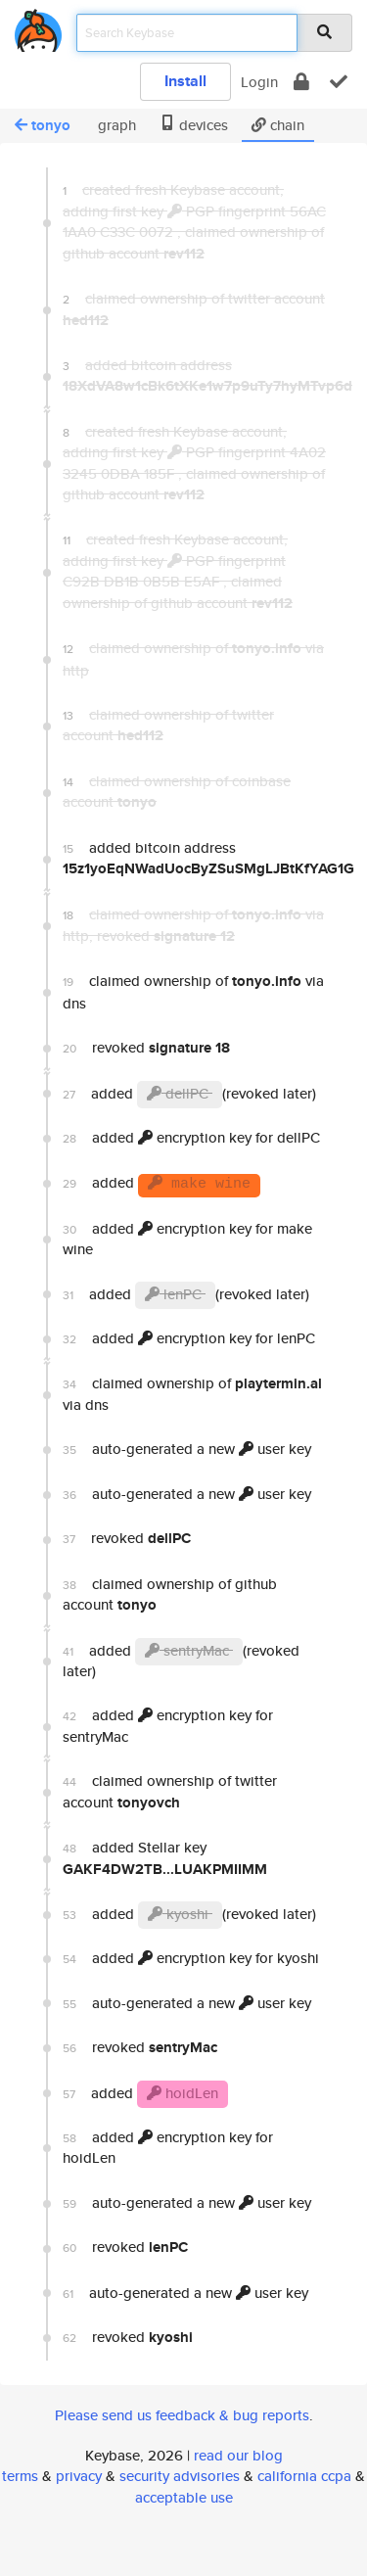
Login (259, 81)
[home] (38, 27)
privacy (79, 2475)
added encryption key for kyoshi (191, 1957)
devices (194, 125)
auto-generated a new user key (187, 1448)
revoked (146, 1047)
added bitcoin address (200, 858)
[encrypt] (301, 82)
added (161, 1184)
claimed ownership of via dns (193, 991)
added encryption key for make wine (187, 1238)
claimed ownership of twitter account (170, 1791)
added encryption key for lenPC (189, 1338)
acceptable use (184, 2497)
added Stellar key (165, 1858)
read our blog (238, 2455)
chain (278, 125)
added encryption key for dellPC (191, 1137)
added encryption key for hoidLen (168, 2147)
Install (185, 81)
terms (20, 2475)
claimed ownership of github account (170, 1594)
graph (115, 125)
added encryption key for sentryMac (168, 1725)
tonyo (42, 125)
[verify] (338, 82)
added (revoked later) (189, 1094)
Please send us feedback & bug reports (182, 2415)
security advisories (179, 2475)
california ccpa (304, 2475)
